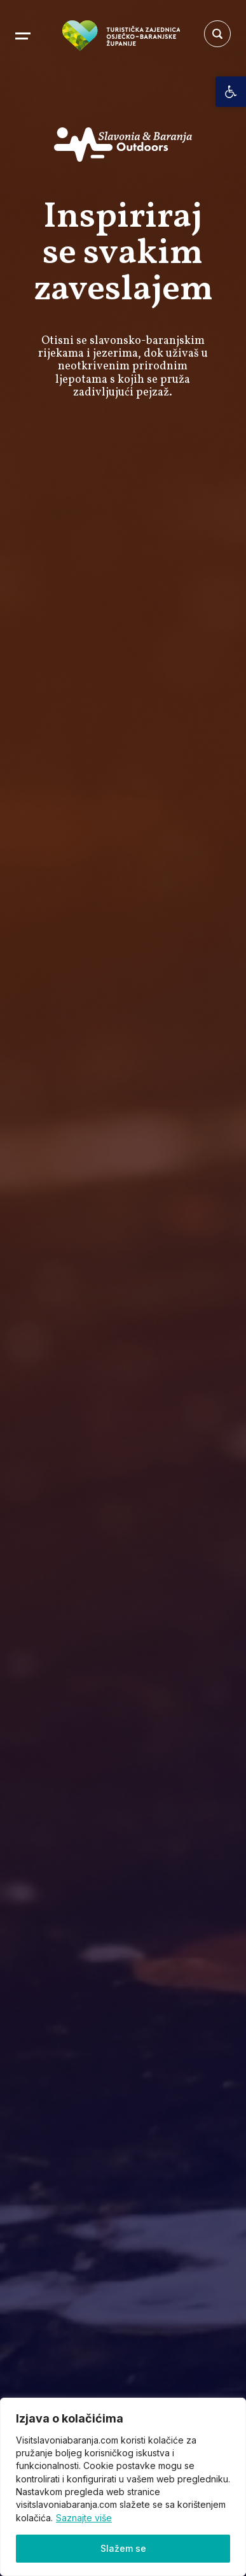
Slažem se (123, 2548)
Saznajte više (84, 2517)
